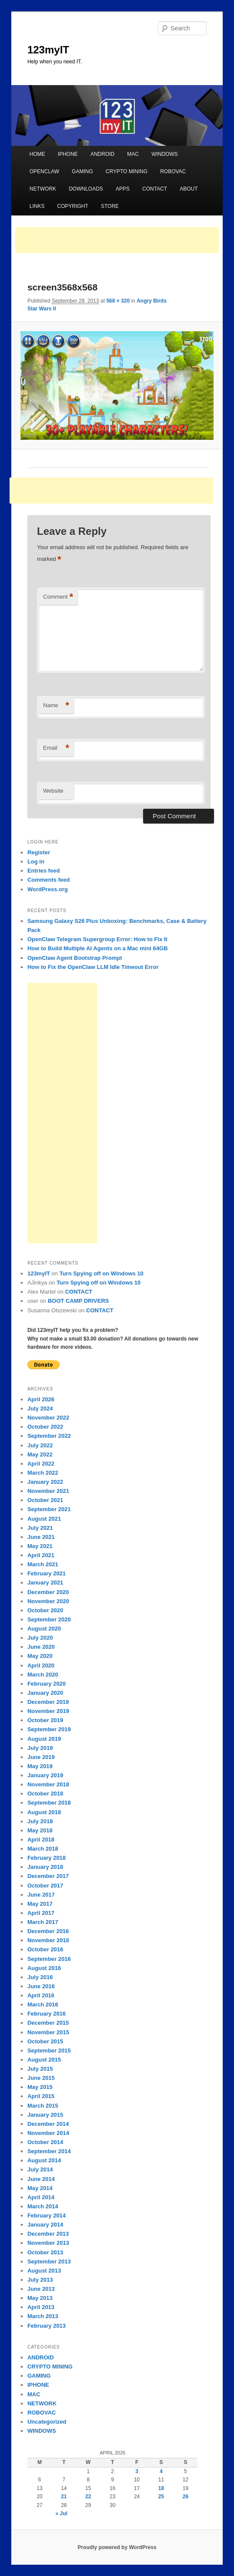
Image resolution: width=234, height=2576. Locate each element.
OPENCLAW (44, 171)
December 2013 (48, 2233)
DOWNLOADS (86, 189)
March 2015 (42, 2105)
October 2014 (45, 2142)
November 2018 (48, 1784)
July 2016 (40, 1977)
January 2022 (45, 1482)
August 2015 (44, 2059)
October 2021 (45, 1500)
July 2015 (40, 2068)
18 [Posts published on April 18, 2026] (161, 2488)
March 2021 (42, 1564)
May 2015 (40, 2087)
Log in (35, 861)
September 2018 (49, 1802)
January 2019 (45, 1775)
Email (56, 748)
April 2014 (40, 2197)
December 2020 (48, 1592)
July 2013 (40, 2279)
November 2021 (48, 1491)
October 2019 (45, 1720)
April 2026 (40, 1399)
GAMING (82, 171)
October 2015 (45, 2041)
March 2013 (42, 2316)
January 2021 (45, 1582)
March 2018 (42, 1848)
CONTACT (154, 189)
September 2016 (49, 1959)
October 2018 (45, 1793)
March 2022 (42, 1472)
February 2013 (46, 2325)
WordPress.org (47, 889)
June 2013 (41, 2289)
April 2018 (40, 1839)
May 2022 (40, 1454)
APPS (123, 189)
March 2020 (42, 1674)
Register (38, 852)
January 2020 (45, 1693)
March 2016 (42, 2004)
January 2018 (45, 1867)
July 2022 (40, 1445)
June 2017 (41, 1894)
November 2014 (48, 2133)
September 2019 (49, 1729)
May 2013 (40, 2298)
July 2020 (40, 1637)
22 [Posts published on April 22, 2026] (88, 2497)
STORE (110, 206)
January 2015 (45, 2115)
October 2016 (45, 1949)
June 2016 (41, 1986)
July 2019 (40, 1748)
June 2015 (41, 2078)
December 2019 (48, 1702)
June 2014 (41, 2179)
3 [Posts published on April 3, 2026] (136, 2471)
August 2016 (44, 1968)
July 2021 (40, 1528)
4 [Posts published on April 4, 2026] (161, 2471)
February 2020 (46, 1683)
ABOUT (188, 189)
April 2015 (40, 2096)
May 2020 (40, 1656)
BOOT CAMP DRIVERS (78, 1301)
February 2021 (46, 1573)
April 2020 (40, 1665)
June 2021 (41, 1537)
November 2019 (48, 1711)
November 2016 (48, 1940)
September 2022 (49, 1436)
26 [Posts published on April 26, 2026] (185, 2497)
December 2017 (48, 1876)
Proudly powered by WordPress (116, 2547)
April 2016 (40, 1995)
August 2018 (44, 1812)
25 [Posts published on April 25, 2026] (161, 2497)
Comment (58, 597)
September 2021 (49, 1509)
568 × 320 (118, 301)
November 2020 (48, 1601)
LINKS (37, 206)
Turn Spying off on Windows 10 (102, 1273)
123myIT (48, 50)
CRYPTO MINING (126, 171)
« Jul (61, 2513)
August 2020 (44, 1628)
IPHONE (68, 154)
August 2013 (44, 2270)
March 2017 (42, 1922)
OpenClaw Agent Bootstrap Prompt (74, 958)
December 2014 (48, 2124)
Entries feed (43, 870)
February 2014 (46, 2215)
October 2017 (45, 1885)
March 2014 (42, 2206)
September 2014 (49, 2151)
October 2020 (45, 1610)
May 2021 (40, 1546)
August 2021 (44, 1518)
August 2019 (44, 1739)
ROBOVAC (173, 171)
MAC (133, 154)
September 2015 (49, 2050)
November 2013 (48, 2243)
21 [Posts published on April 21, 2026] (64, 2497)
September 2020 (49, 1619)
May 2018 (40, 1830)
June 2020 (41, 1647)
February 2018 (46, 1858)
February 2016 (46, 2013)
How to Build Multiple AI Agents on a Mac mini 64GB (97, 948)
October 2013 (45, 2252)
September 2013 (49, 2261)
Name (56, 705)
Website (53, 790)
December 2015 (48, 2022)
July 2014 (40, 2169)
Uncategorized (47, 2421)
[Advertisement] (117, 240)
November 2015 (48, 2032)
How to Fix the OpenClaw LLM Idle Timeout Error (93, 967)
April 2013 (40, 2307)
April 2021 (40, 1555)
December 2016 (48, 1931)
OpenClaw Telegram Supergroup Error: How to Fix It (97, 939)
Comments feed (48, 879)
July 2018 (40, 1821)
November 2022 (48, 1417)
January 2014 (45, 2224)
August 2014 (44, 2160)
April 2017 (40, 1913)
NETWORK (43, 189)
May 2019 (40, 1766)
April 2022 (40, 1463)
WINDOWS (164, 154)
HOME (37, 154)
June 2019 (41, 1757)
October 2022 (45, 1426)
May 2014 (40, 2188)
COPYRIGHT (72, 206)
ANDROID (102, 154)
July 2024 (40, 1408)
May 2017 (40, 1904)
